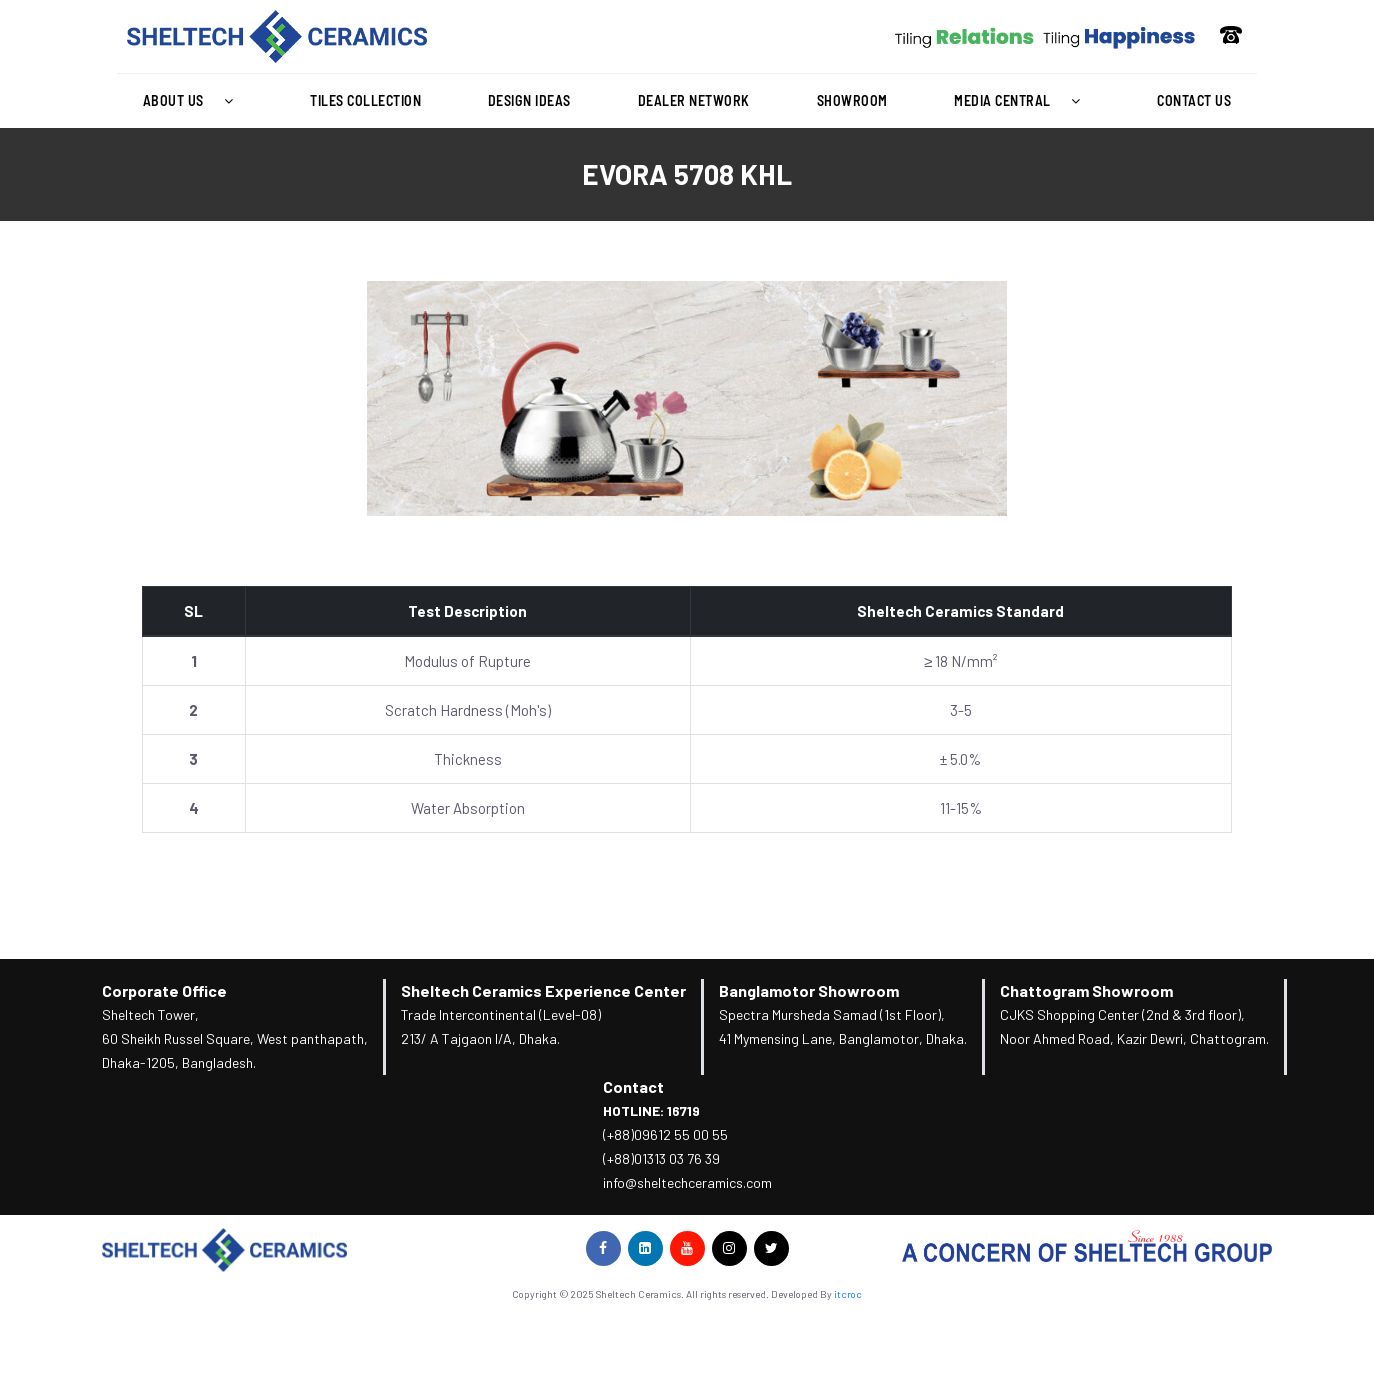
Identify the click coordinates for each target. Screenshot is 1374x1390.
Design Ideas (529, 100)
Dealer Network (694, 100)
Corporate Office (164, 990)
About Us (193, 101)
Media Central (1022, 101)
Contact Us (1194, 100)
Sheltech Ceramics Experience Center (543, 990)
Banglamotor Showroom (809, 990)
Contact (633, 1086)
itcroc (848, 1294)
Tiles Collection (365, 100)
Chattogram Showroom (1086, 990)
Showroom (852, 100)
